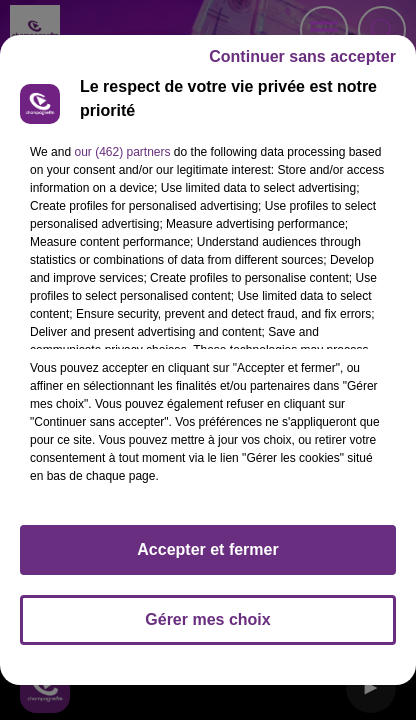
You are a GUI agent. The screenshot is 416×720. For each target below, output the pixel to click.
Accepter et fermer (207, 549)
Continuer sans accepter (302, 56)
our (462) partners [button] (122, 152)
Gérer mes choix (207, 619)
